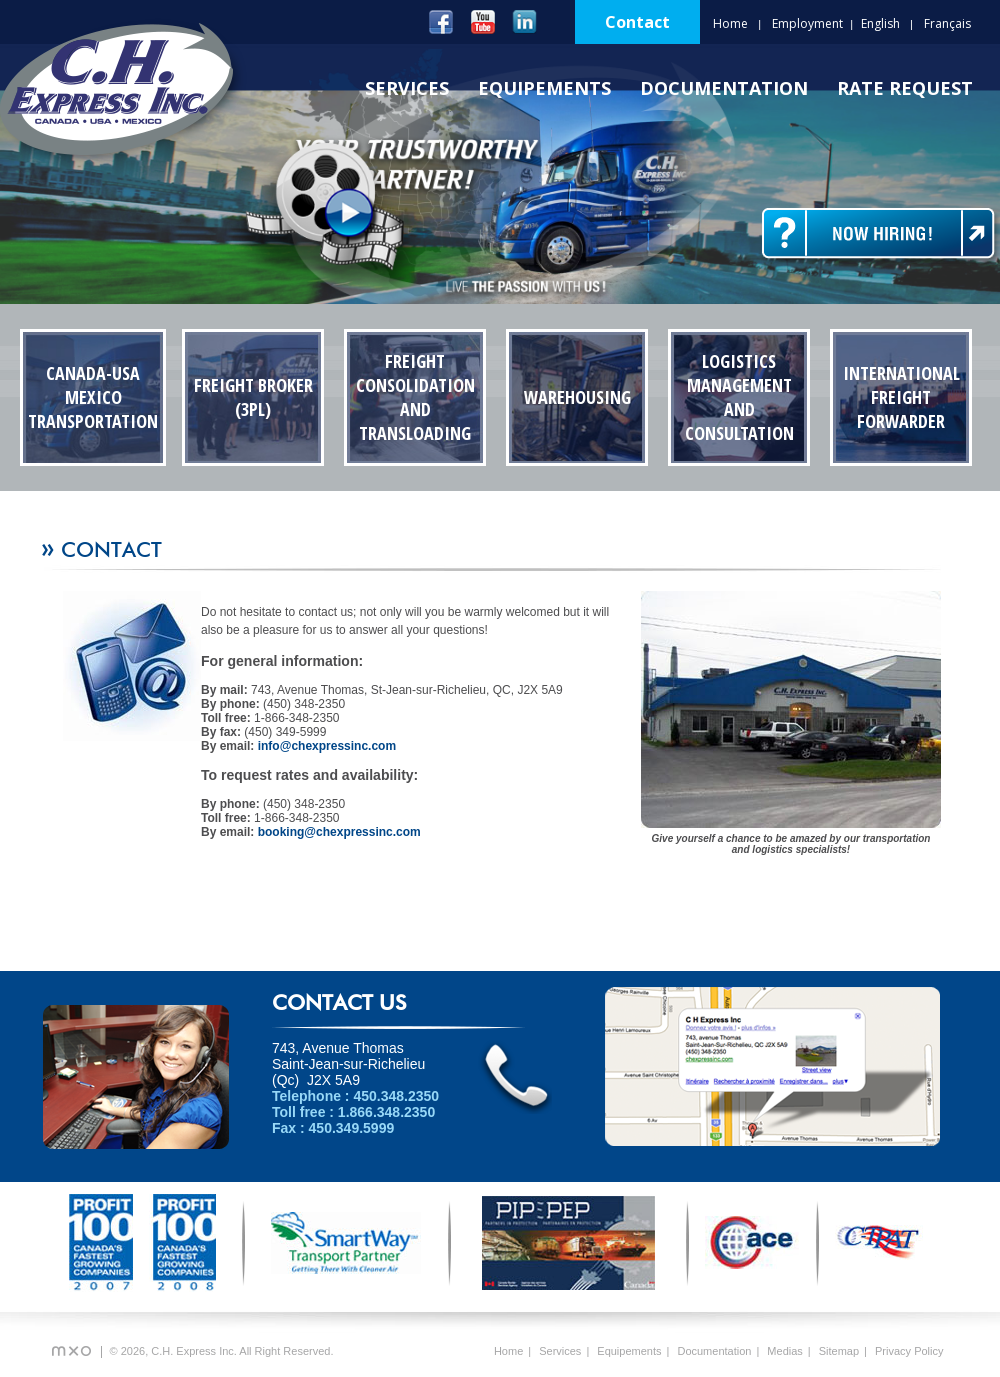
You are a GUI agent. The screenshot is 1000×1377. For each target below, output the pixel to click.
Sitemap (839, 1351)
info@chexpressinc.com (327, 746)
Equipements (544, 88)
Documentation (724, 88)
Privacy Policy (909, 1351)
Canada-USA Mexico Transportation (93, 397)
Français (947, 23)
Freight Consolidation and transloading (415, 397)
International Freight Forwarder (901, 397)
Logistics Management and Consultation (739, 397)
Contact (637, 22)
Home (730, 23)
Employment (807, 23)
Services (407, 88)
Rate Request (905, 88)
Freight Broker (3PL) (253, 397)
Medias (784, 1351)
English (880, 23)
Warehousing (577, 397)
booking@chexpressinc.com (339, 832)
